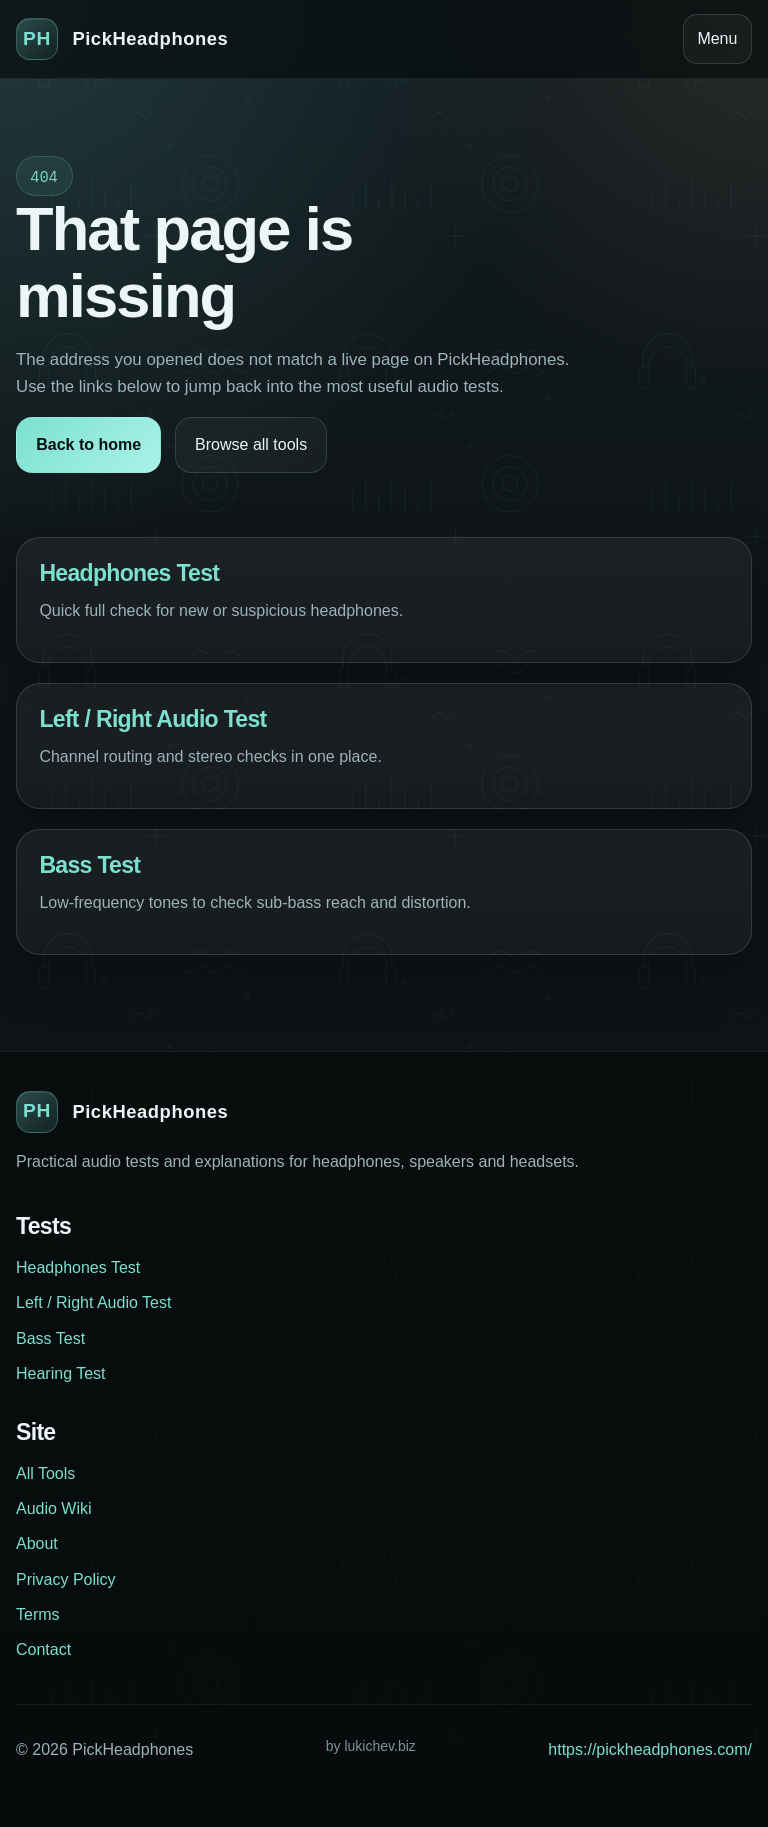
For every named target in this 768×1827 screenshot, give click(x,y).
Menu (717, 38)
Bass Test (89, 865)
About (37, 1543)
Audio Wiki (54, 1508)
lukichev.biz (379, 1746)
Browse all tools (251, 444)
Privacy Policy (66, 1579)
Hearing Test (61, 1373)
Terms (38, 1614)
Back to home (88, 444)
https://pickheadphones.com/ (650, 1749)
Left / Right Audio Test (152, 719)
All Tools (45, 1473)
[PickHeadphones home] (122, 39)
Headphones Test (129, 573)
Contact (43, 1649)
